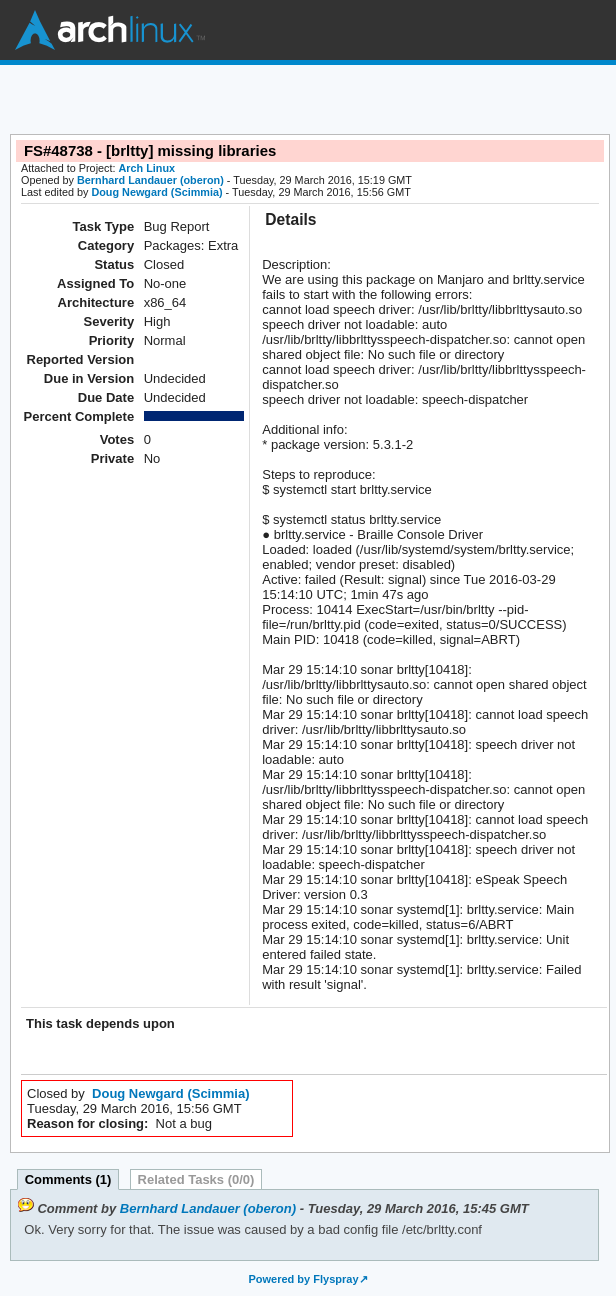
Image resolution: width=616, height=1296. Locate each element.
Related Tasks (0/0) (196, 1179)
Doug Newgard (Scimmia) (156, 192)
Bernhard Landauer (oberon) (150, 180)
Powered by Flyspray (303, 1279)
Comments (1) (68, 1179)
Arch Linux (110, 30)
